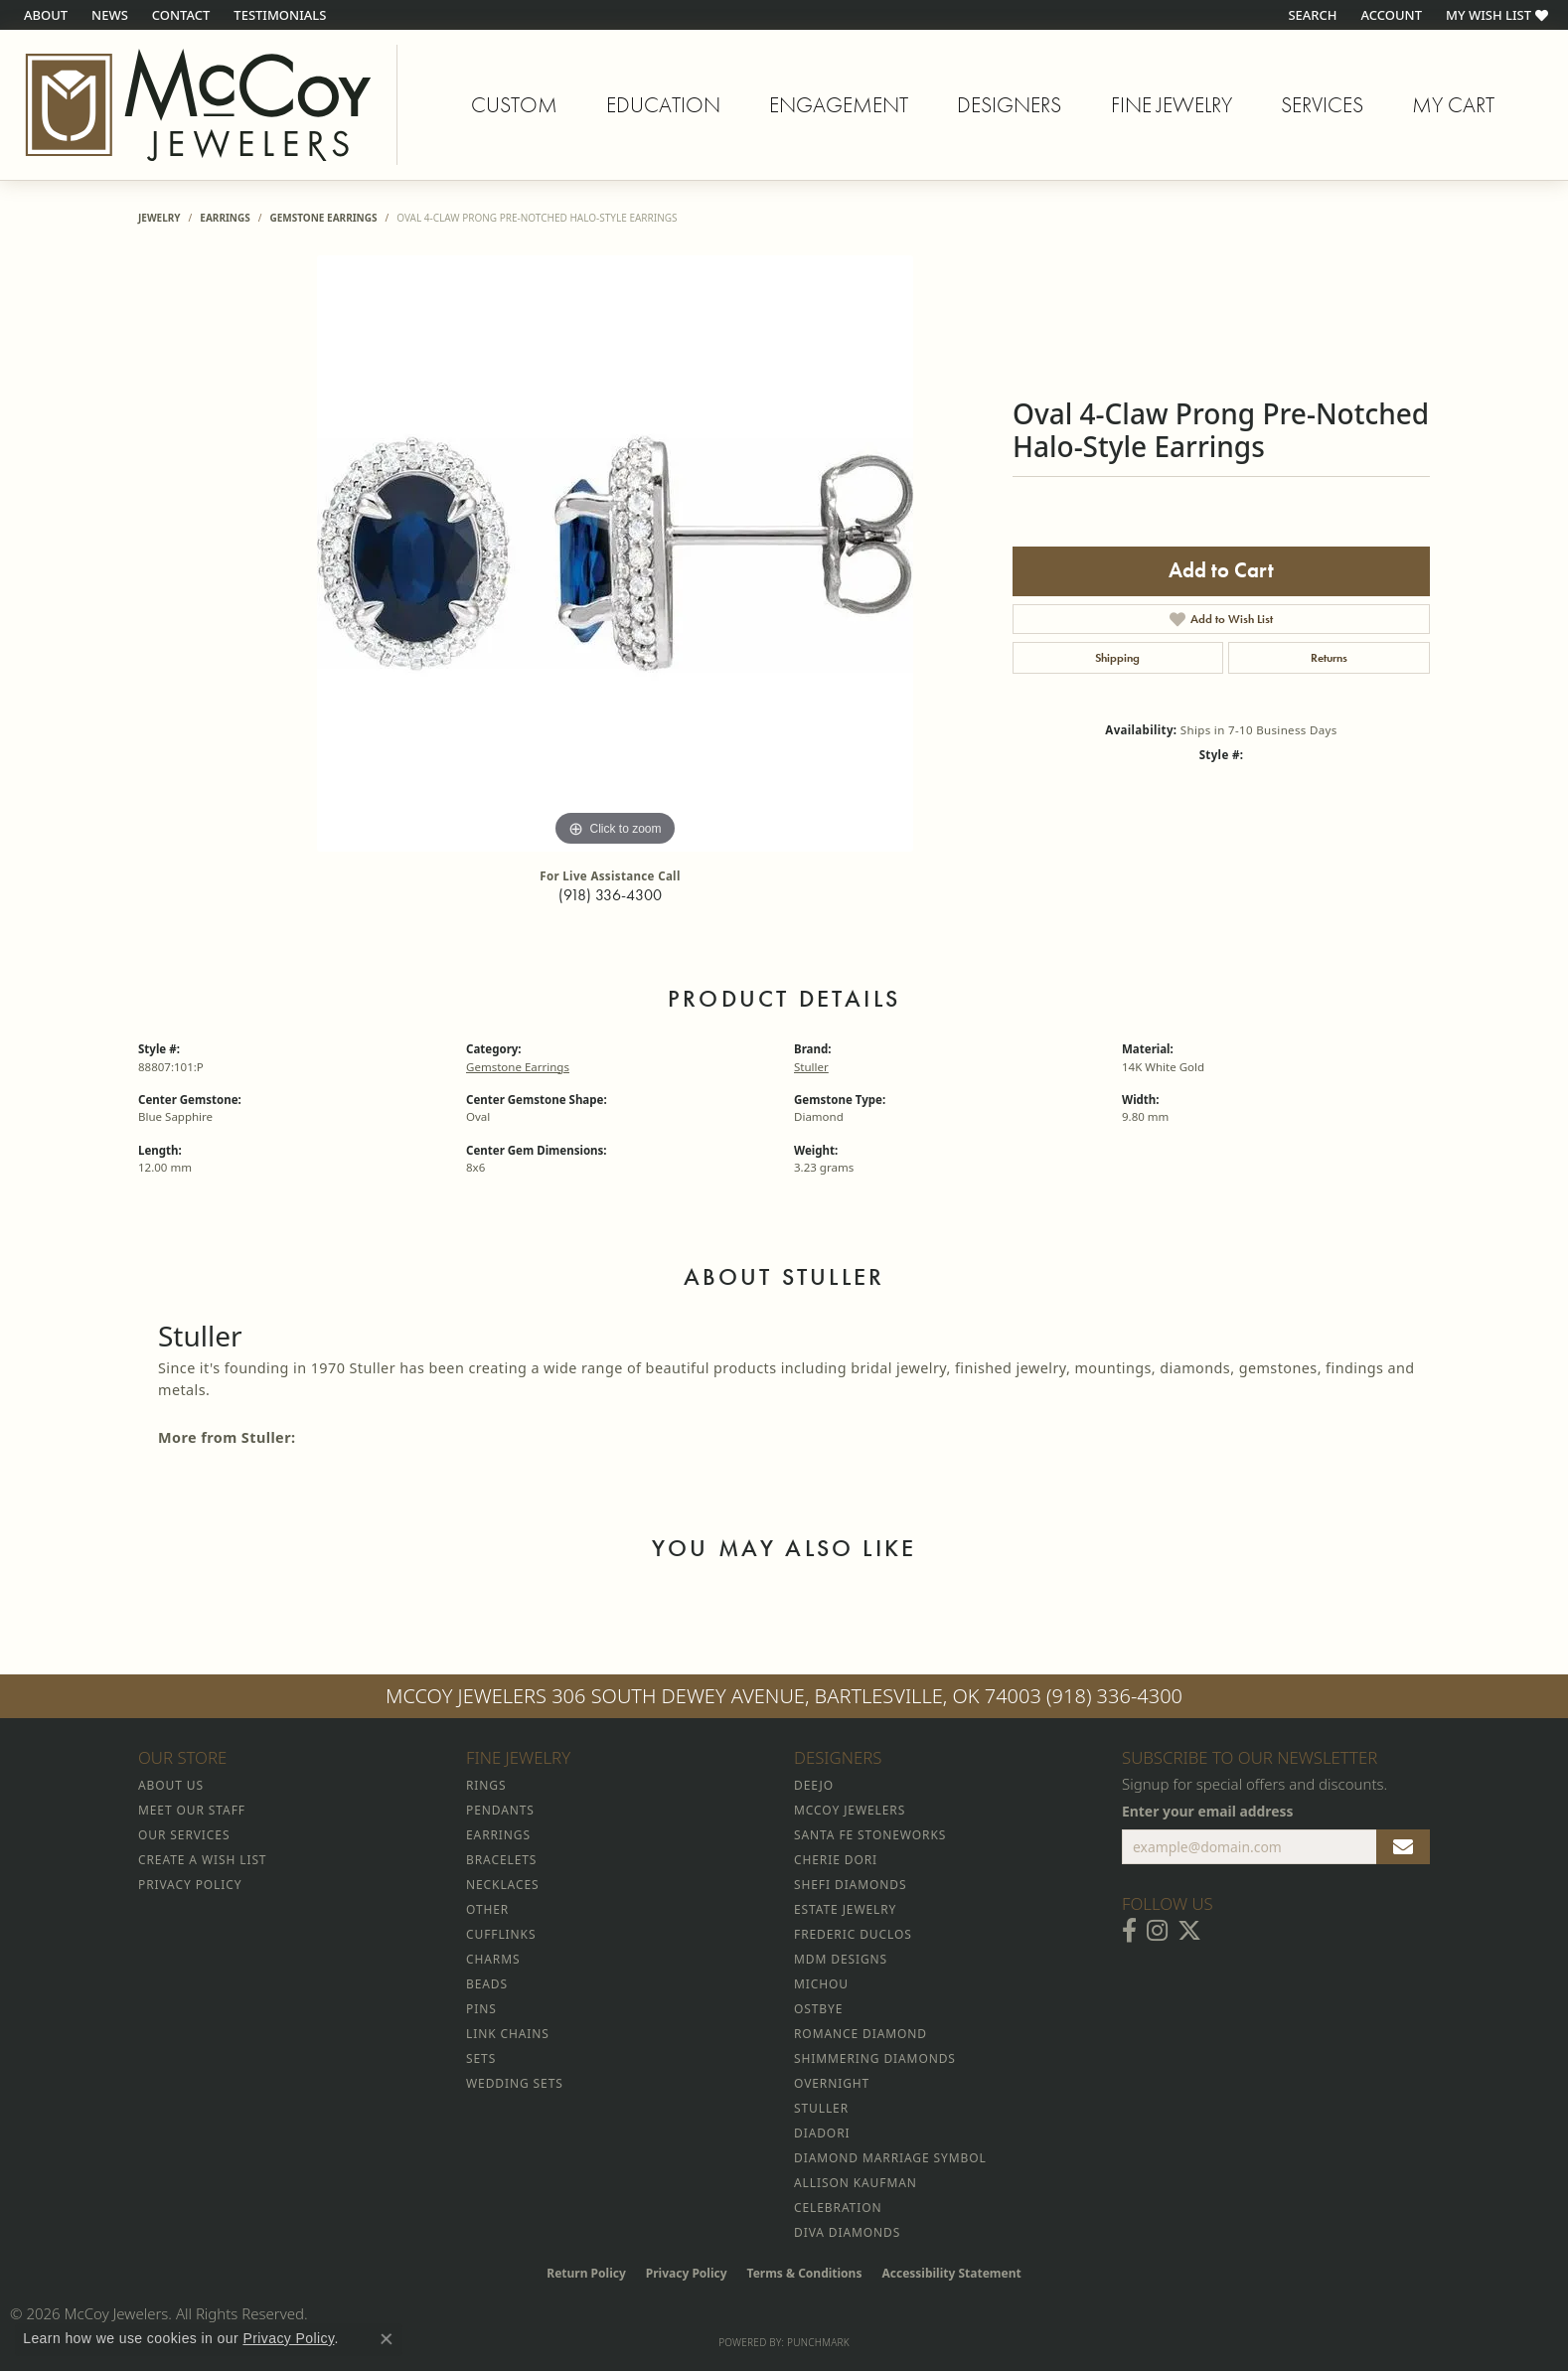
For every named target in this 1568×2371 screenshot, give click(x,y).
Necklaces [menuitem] (502, 1884)
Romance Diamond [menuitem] (860, 2033)
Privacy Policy (686, 2273)
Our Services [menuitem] (184, 1834)
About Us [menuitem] (171, 1785)
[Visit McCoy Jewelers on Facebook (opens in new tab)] (1129, 1931)
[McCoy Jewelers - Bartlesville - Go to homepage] (198, 105)
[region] (615, 553)
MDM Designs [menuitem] (840, 1959)
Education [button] (663, 104)
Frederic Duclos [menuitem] (853, 1934)
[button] (1310, 15)
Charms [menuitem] (493, 1959)
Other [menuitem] (487, 1909)
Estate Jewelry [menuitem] (845, 1909)
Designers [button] (1009, 104)
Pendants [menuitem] (500, 1810)
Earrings (224, 218)
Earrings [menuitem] (498, 1834)
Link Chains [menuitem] (507, 2033)
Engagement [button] (838, 104)
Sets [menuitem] (481, 2058)
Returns (1329, 658)
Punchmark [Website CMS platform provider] (818, 2342)
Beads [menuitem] (487, 1984)
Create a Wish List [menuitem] (202, 1859)
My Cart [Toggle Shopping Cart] (1453, 104)
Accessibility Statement (950, 2273)
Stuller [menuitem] (821, 2108)
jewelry (159, 218)
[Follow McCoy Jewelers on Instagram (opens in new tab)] (1157, 1931)
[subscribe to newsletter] (1403, 1847)
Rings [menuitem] (486, 1785)
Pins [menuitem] (481, 2008)
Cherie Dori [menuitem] (835, 1859)
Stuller (811, 1066)
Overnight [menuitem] (831, 2083)
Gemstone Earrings (323, 218)
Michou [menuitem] (821, 1984)
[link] (44, 15)
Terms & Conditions (804, 2273)
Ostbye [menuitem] (818, 2008)
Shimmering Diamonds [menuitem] (875, 2058)
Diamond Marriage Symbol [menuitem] (890, 2157)
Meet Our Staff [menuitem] (191, 1810)
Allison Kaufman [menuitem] (855, 2182)
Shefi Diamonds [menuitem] (850, 1884)
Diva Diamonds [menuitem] (847, 2232)
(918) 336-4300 (610, 894)
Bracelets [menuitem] (501, 1859)
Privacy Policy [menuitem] (189, 1884)
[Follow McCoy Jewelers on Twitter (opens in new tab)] (1189, 1931)
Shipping (1117, 658)
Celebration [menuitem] (837, 2207)
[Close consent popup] (386, 2339)
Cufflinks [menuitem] (501, 1934)
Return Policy (586, 2273)
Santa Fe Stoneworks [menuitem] (870, 1834)
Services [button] (1322, 104)
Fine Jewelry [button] (1171, 104)
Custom (514, 104)
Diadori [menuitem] (822, 2133)
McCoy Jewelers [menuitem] (849, 1810)
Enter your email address (1208, 1811)
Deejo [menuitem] (814, 1785)
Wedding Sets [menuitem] (514, 2083)
